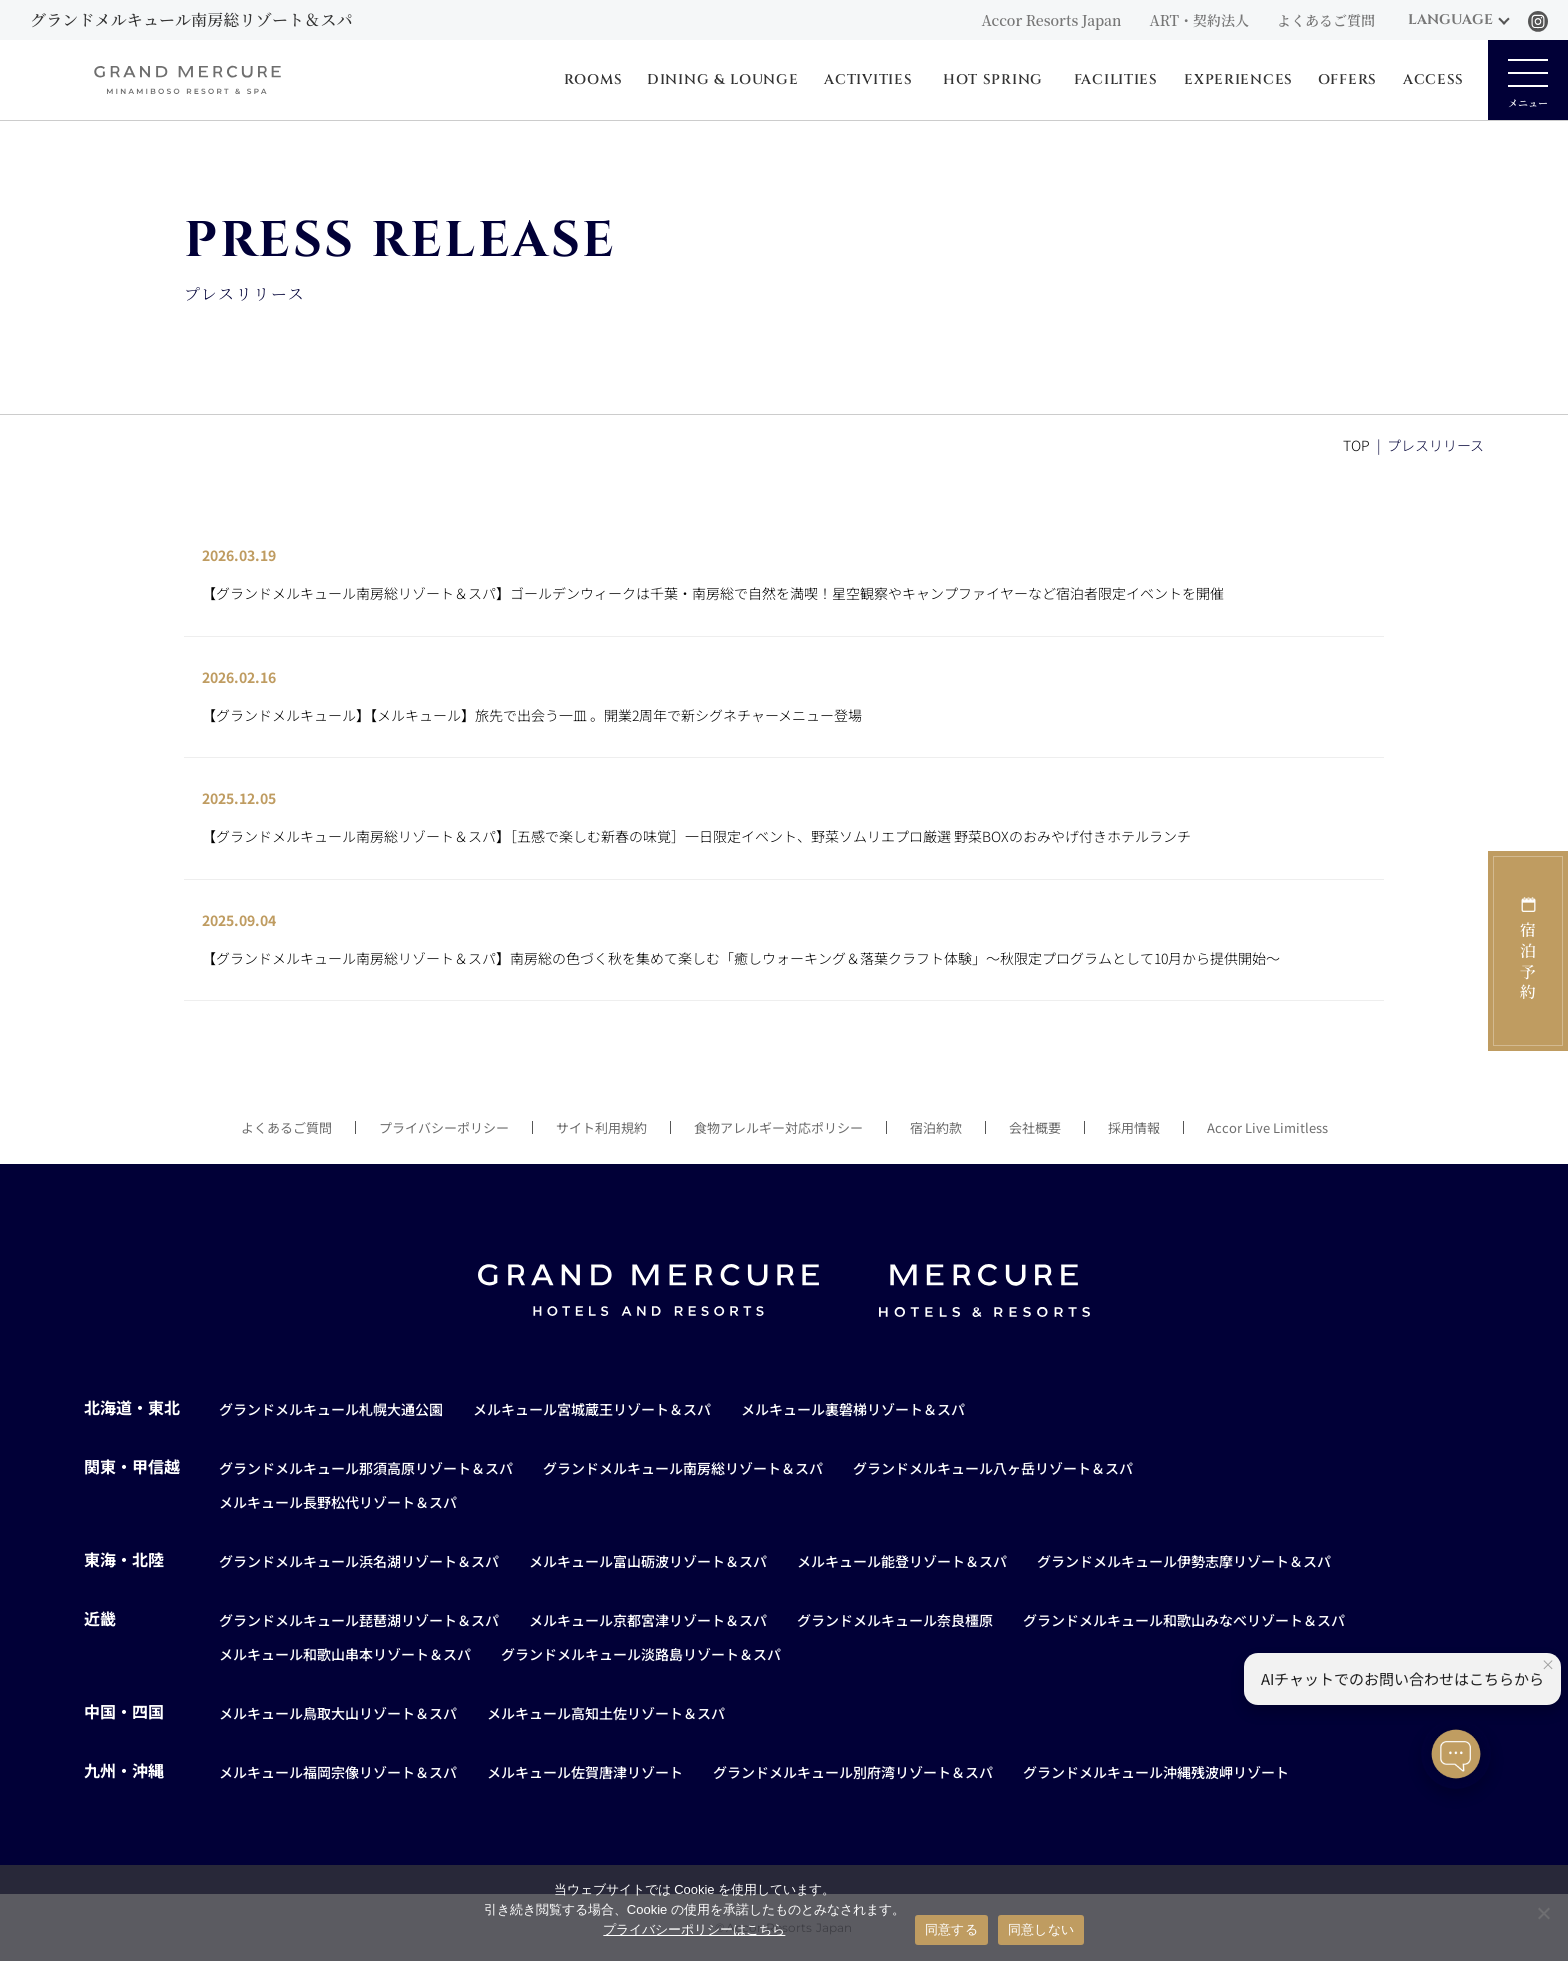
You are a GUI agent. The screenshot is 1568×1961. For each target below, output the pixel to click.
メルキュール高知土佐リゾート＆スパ (606, 1713)
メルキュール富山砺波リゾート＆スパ (648, 1561)
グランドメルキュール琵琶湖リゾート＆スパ (359, 1620)
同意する (951, 1929)
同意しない (1041, 1929)
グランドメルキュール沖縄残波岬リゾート (1156, 1772)
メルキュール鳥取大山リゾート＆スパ (338, 1713)
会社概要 (1035, 1127)
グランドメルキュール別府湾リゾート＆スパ (853, 1772)
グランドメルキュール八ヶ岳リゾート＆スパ (993, 1468)
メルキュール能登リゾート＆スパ (902, 1561)
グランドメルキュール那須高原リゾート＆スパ (366, 1468)
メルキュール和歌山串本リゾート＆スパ (345, 1654)
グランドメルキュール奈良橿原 (895, 1620)
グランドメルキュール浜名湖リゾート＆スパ (359, 1561)
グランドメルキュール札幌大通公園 (331, 1409)
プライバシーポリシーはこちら (694, 1929)
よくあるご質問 (1326, 20)
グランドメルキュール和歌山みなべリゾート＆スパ (1184, 1620)
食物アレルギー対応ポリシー (778, 1127)
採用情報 (1134, 1127)
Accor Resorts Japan (1051, 20)
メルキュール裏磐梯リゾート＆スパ (853, 1409)
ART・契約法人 (1199, 20)
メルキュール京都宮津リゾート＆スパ (648, 1620)
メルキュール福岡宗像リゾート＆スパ (338, 1772)
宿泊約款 (936, 1127)
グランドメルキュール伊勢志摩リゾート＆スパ (1184, 1561)
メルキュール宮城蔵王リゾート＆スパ (592, 1409)
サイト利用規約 (601, 1127)
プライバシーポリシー (444, 1127)
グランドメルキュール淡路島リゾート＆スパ (641, 1654)
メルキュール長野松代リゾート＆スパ (338, 1502)
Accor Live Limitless (1267, 1127)
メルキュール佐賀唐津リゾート (585, 1772)
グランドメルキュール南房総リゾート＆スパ (683, 1468)
